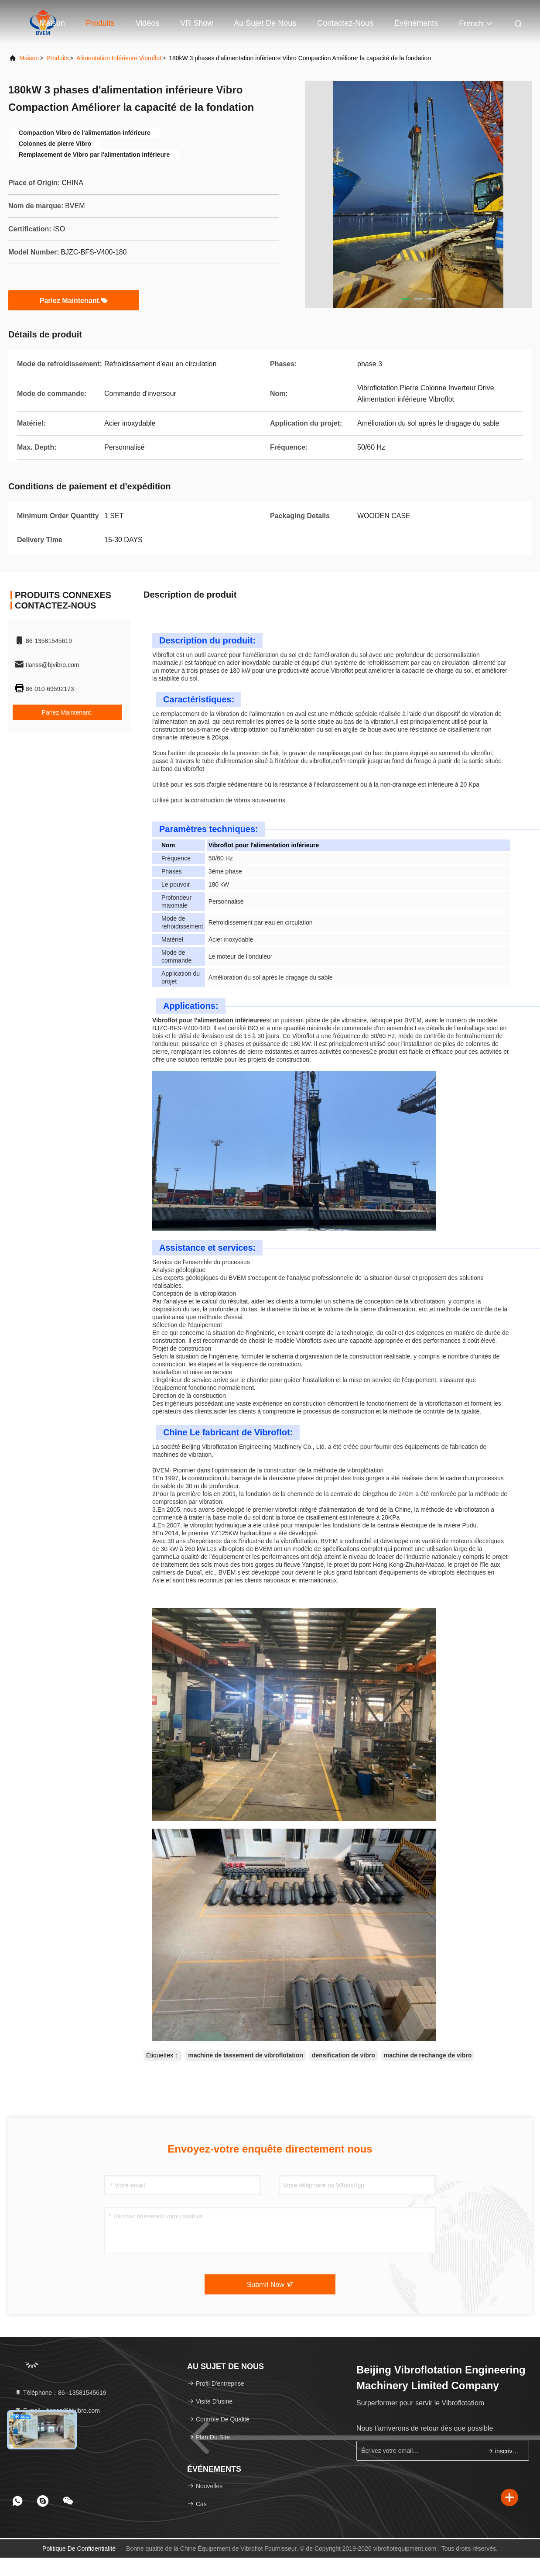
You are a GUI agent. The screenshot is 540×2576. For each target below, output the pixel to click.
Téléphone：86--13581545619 (60, 2392)
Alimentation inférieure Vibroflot (118, 58)
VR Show (196, 23)
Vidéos (148, 23)
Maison (52, 23)
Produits (100, 23)
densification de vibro (343, 2055)
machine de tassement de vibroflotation (245, 2055)
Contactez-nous (345, 23)
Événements (416, 23)
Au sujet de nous (265, 23)
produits (57, 58)
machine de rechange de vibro (428, 2055)
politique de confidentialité (79, 2548)
